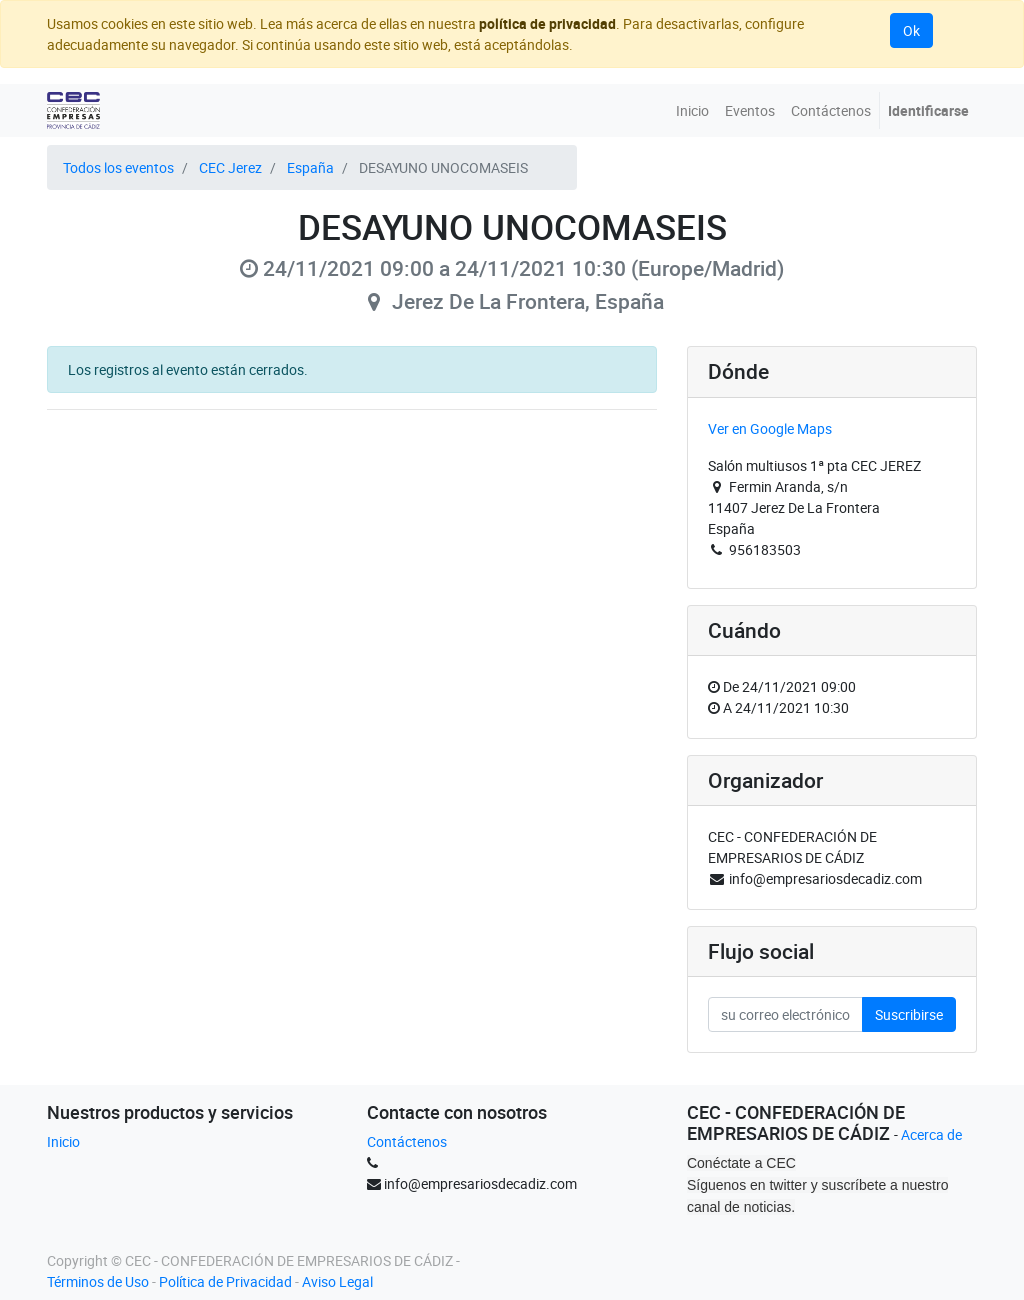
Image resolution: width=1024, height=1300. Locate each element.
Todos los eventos (118, 167)
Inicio (63, 1141)
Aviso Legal (337, 1281)
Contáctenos (407, 1141)
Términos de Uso (98, 1281)
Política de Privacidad (225, 1281)
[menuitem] (692, 110)
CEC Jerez (230, 167)
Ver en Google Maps (770, 428)
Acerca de (931, 1134)
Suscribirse (909, 1014)
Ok (911, 30)
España (310, 167)
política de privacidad (547, 23)
